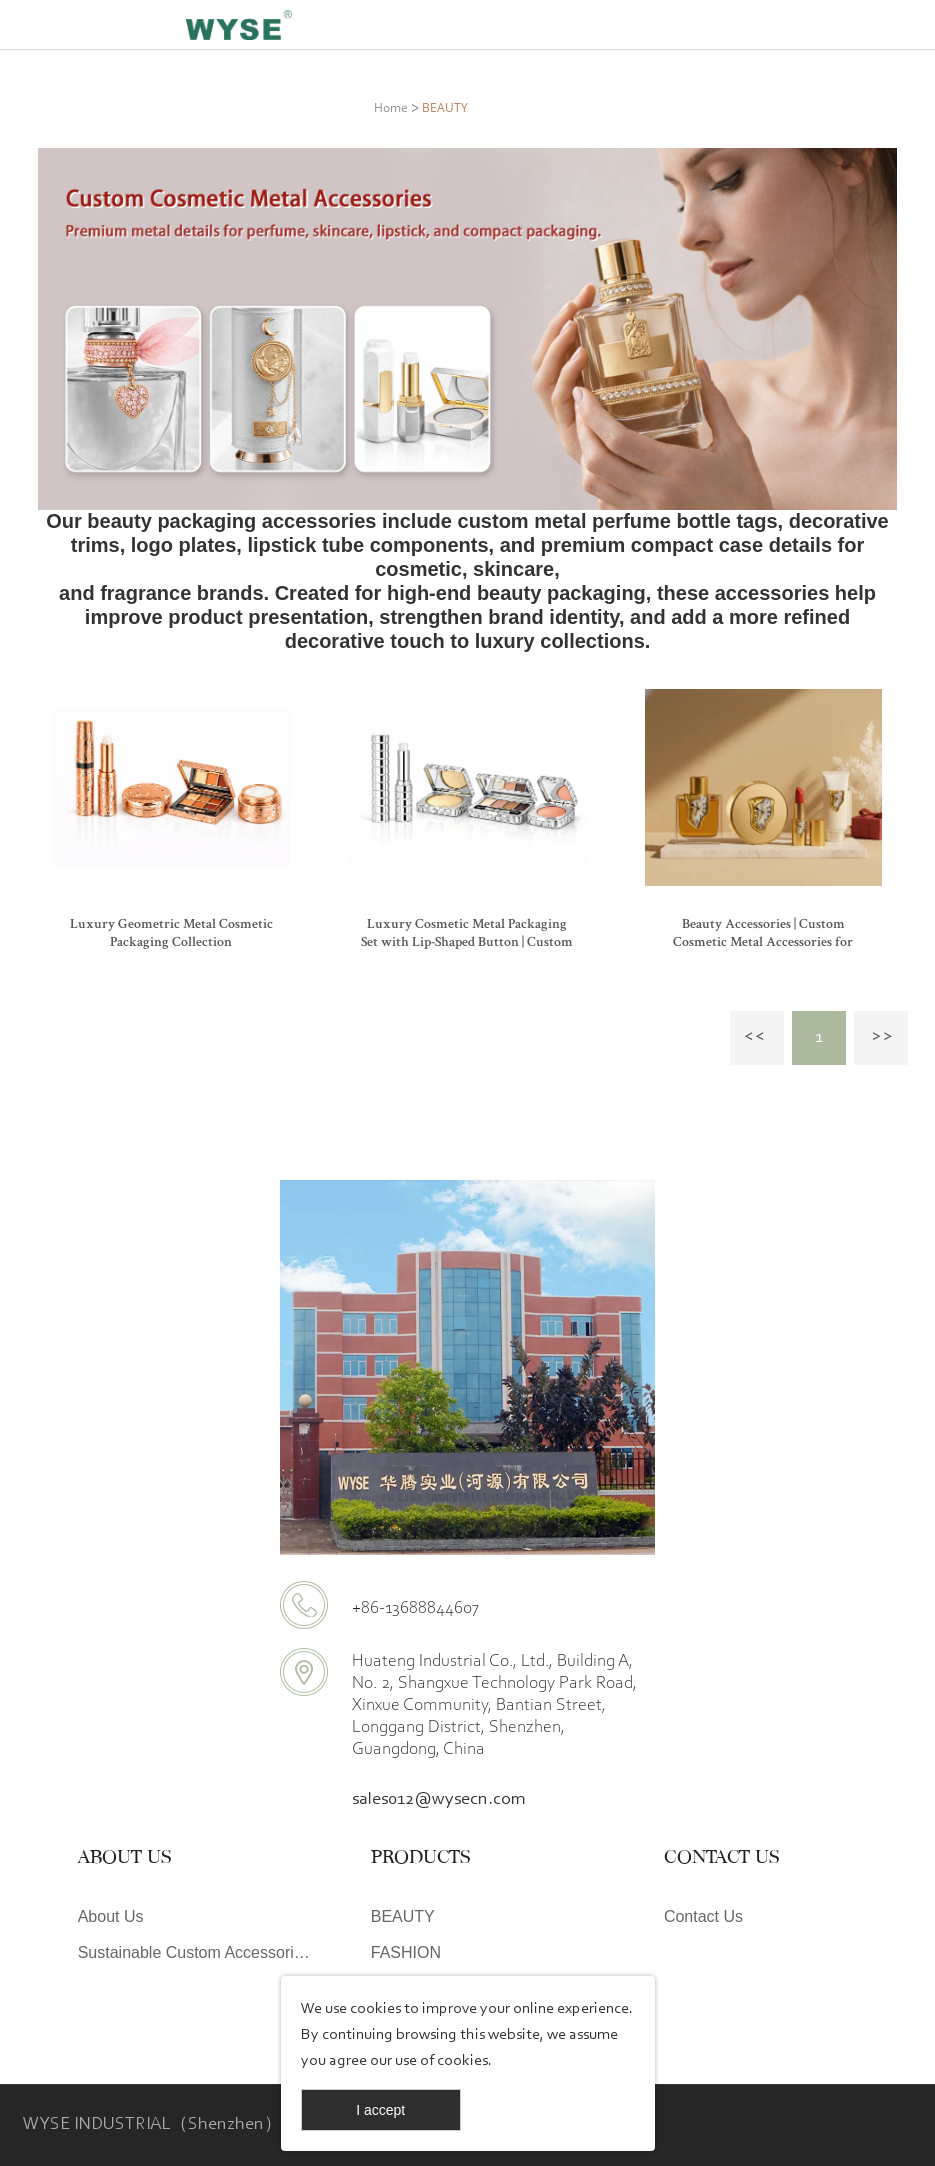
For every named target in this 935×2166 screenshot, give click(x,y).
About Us (111, 1916)
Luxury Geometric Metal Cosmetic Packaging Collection (171, 934)
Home (391, 107)
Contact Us (703, 1916)
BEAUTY (445, 107)
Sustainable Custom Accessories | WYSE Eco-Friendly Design (197, 1952)
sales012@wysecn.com (439, 1800)
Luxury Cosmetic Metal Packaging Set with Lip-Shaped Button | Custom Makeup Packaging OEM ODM (467, 943)
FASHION (406, 1952)
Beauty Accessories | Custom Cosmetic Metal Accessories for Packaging (763, 943)
